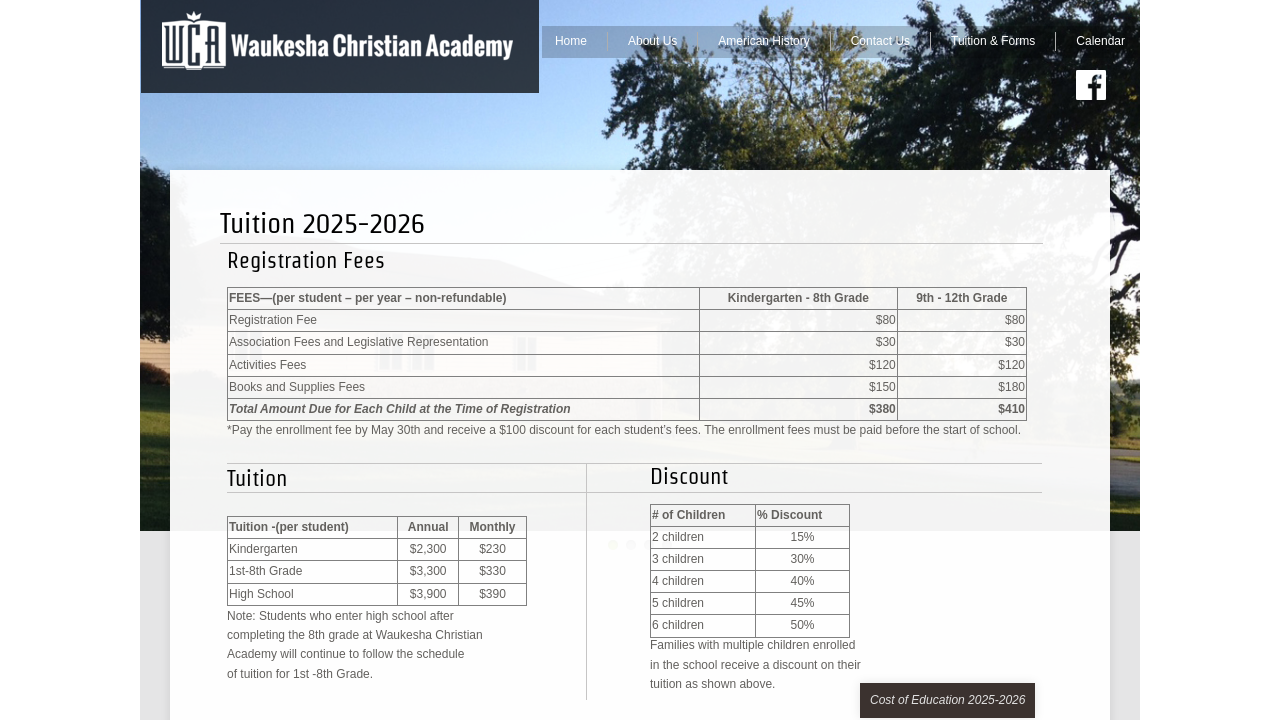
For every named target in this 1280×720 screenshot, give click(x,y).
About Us (652, 41)
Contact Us (880, 41)
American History (763, 41)
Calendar (1100, 41)
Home (571, 41)
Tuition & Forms (993, 41)
